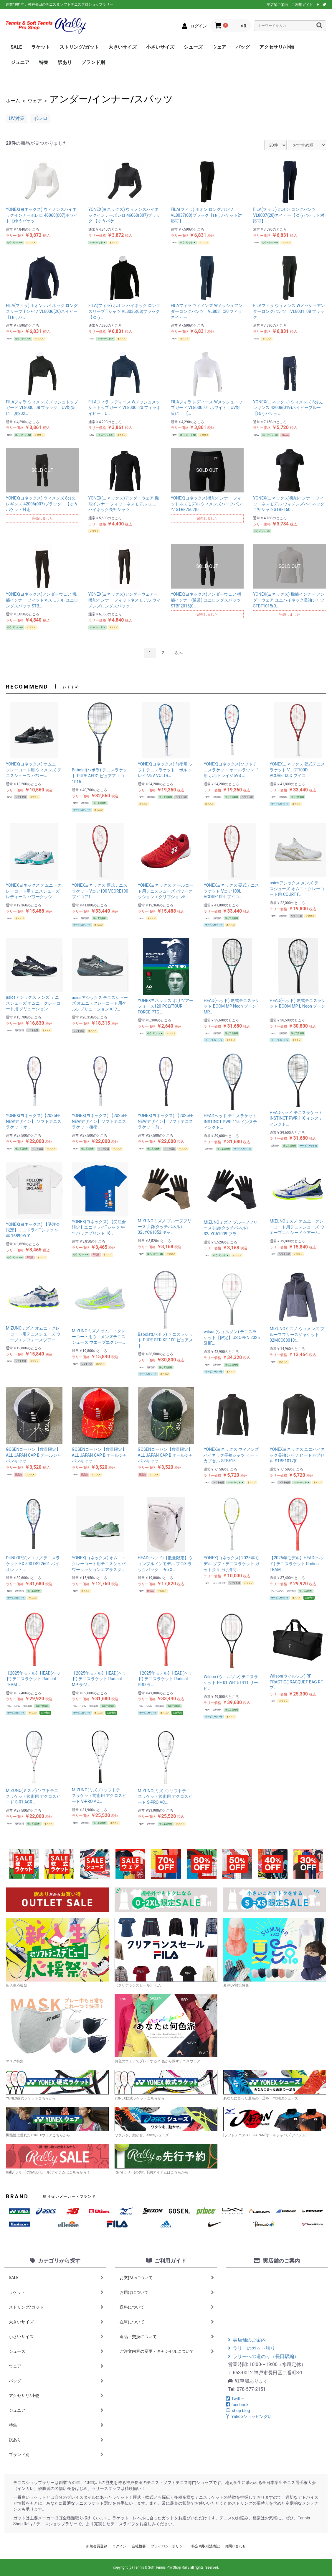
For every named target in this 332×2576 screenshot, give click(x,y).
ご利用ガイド (302, 5)
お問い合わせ (235, 2546)
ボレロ (40, 118)
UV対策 (16, 118)
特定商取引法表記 (205, 2546)
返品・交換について (167, 2337)
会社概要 (139, 2546)
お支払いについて (167, 2278)
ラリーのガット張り (251, 2348)
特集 (43, 62)
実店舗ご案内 (277, 5)
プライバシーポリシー (168, 2546)
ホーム (13, 101)
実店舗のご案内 (247, 2340)
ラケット (40, 47)
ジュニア (20, 62)
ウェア (219, 47)
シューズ (193, 47)
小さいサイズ (160, 47)
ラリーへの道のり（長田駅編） (263, 2356)
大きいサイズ (122, 47)
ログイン (119, 2546)
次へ (179, 652)
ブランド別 (93, 62)
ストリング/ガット (79, 47)
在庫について (167, 2322)
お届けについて (167, 2292)
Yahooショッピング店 (249, 2416)
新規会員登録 (96, 2546)
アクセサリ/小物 (276, 47)
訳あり (65, 62)
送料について (167, 2307)
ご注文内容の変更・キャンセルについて (167, 2351)
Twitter (235, 2398)
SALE (16, 47)
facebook (237, 2404)
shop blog (238, 2410)
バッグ (243, 47)
